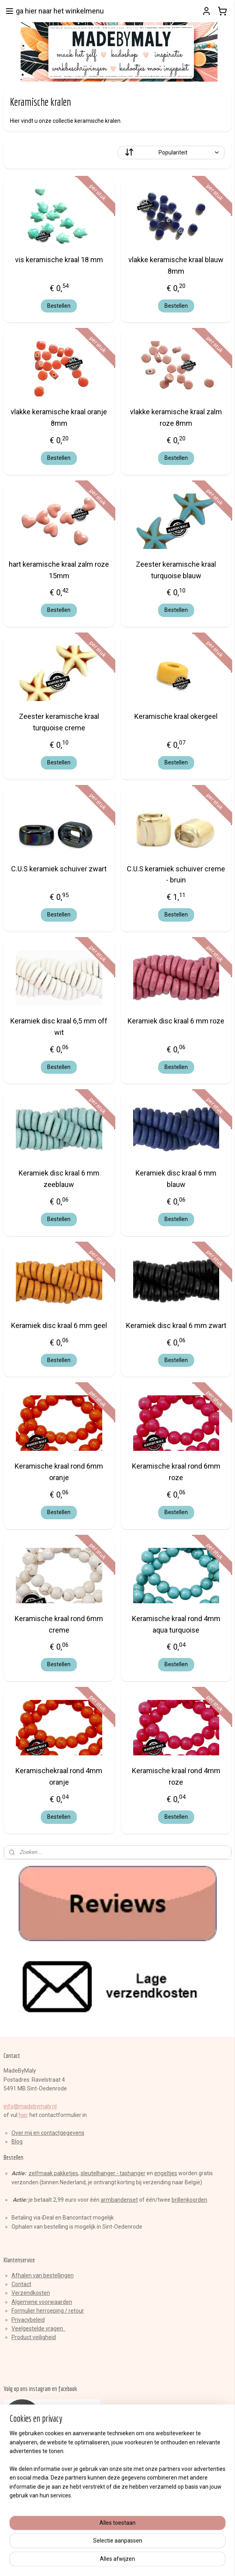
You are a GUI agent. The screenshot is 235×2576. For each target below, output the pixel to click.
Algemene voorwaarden (41, 2302)
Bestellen (59, 306)
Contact (21, 2284)
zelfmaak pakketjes (53, 2173)
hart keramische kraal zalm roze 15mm (59, 570)
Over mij (21, 2133)
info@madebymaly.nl (30, 2106)
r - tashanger (129, 2173)
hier (23, 2115)
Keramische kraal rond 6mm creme (59, 1624)
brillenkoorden (189, 2200)
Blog (17, 2141)
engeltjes (165, 2173)
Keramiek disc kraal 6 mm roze (176, 1021)
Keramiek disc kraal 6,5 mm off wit (58, 1026)
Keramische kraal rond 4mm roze (176, 1776)
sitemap (88, 2561)
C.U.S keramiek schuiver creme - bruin (176, 874)
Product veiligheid (33, 2337)
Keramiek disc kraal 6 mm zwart (176, 1325)
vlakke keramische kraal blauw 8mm (176, 265)
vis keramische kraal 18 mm (59, 259)
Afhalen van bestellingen (42, 2275)
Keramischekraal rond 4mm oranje (58, 1776)
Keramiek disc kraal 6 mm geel (59, 1325)
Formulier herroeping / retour (47, 2310)
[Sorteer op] (171, 152)
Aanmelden (24, 2527)
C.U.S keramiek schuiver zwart (59, 868)
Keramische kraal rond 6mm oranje (59, 1472)
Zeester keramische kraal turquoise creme (59, 722)
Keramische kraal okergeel (176, 716)
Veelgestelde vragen (38, 2328)
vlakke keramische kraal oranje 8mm (59, 417)
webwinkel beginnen (132, 2561)
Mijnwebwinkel (199, 2561)
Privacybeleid (28, 2320)
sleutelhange (96, 2173)
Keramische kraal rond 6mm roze (176, 1472)
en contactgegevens (58, 2133)
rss (103, 2561)
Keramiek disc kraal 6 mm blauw (176, 1179)
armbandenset (119, 2200)
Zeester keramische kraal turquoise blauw (176, 570)
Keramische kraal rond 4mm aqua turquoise (176, 1624)
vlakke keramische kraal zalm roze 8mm (176, 417)
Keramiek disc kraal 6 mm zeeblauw (59, 1179)
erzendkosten (32, 2293)
